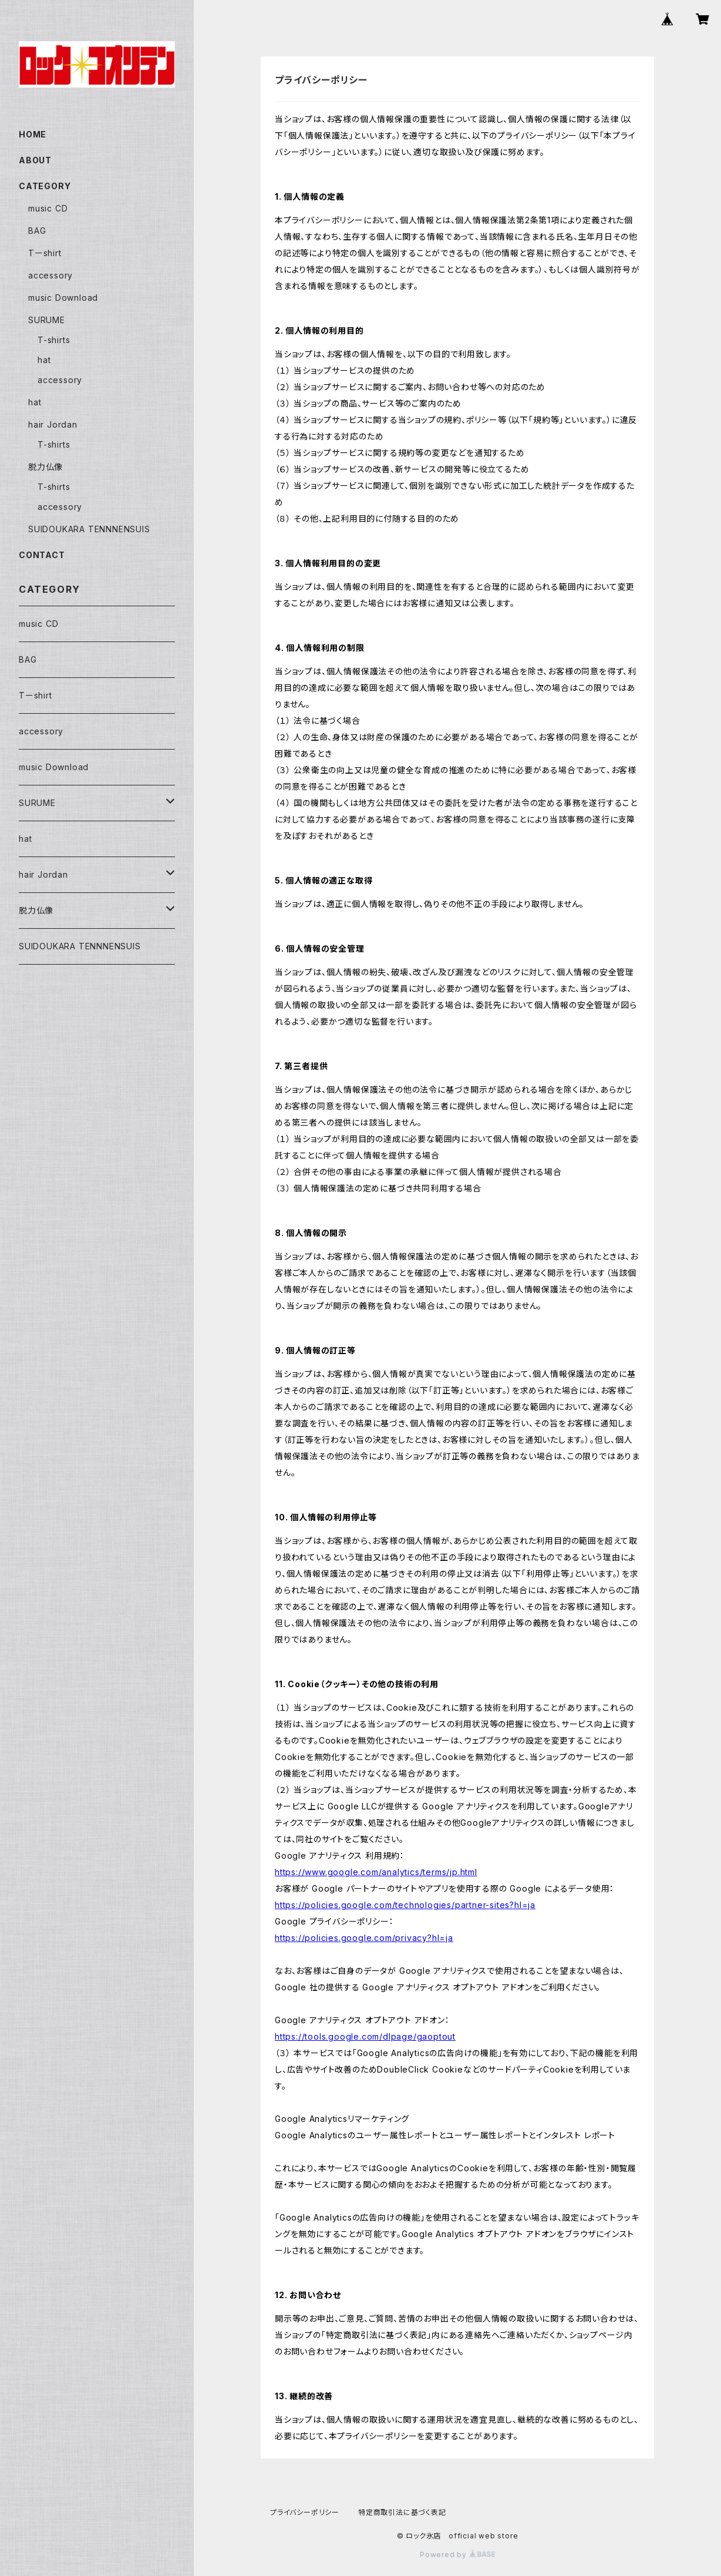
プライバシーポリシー (304, 2512)
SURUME (46, 320)
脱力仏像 (45, 467)
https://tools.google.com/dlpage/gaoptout (365, 2036)
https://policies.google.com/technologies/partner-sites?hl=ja (405, 1905)
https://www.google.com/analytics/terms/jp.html (376, 1872)
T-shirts (54, 340)
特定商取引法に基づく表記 (402, 2512)
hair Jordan (53, 424)
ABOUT (35, 160)
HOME (32, 134)
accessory (50, 275)
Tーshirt (45, 253)
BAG (37, 231)
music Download (63, 298)
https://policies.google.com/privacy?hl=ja (364, 1938)
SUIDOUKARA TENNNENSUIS (89, 529)
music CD (48, 208)
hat (44, 360)
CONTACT (42, 555)
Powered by (457, 2554)
